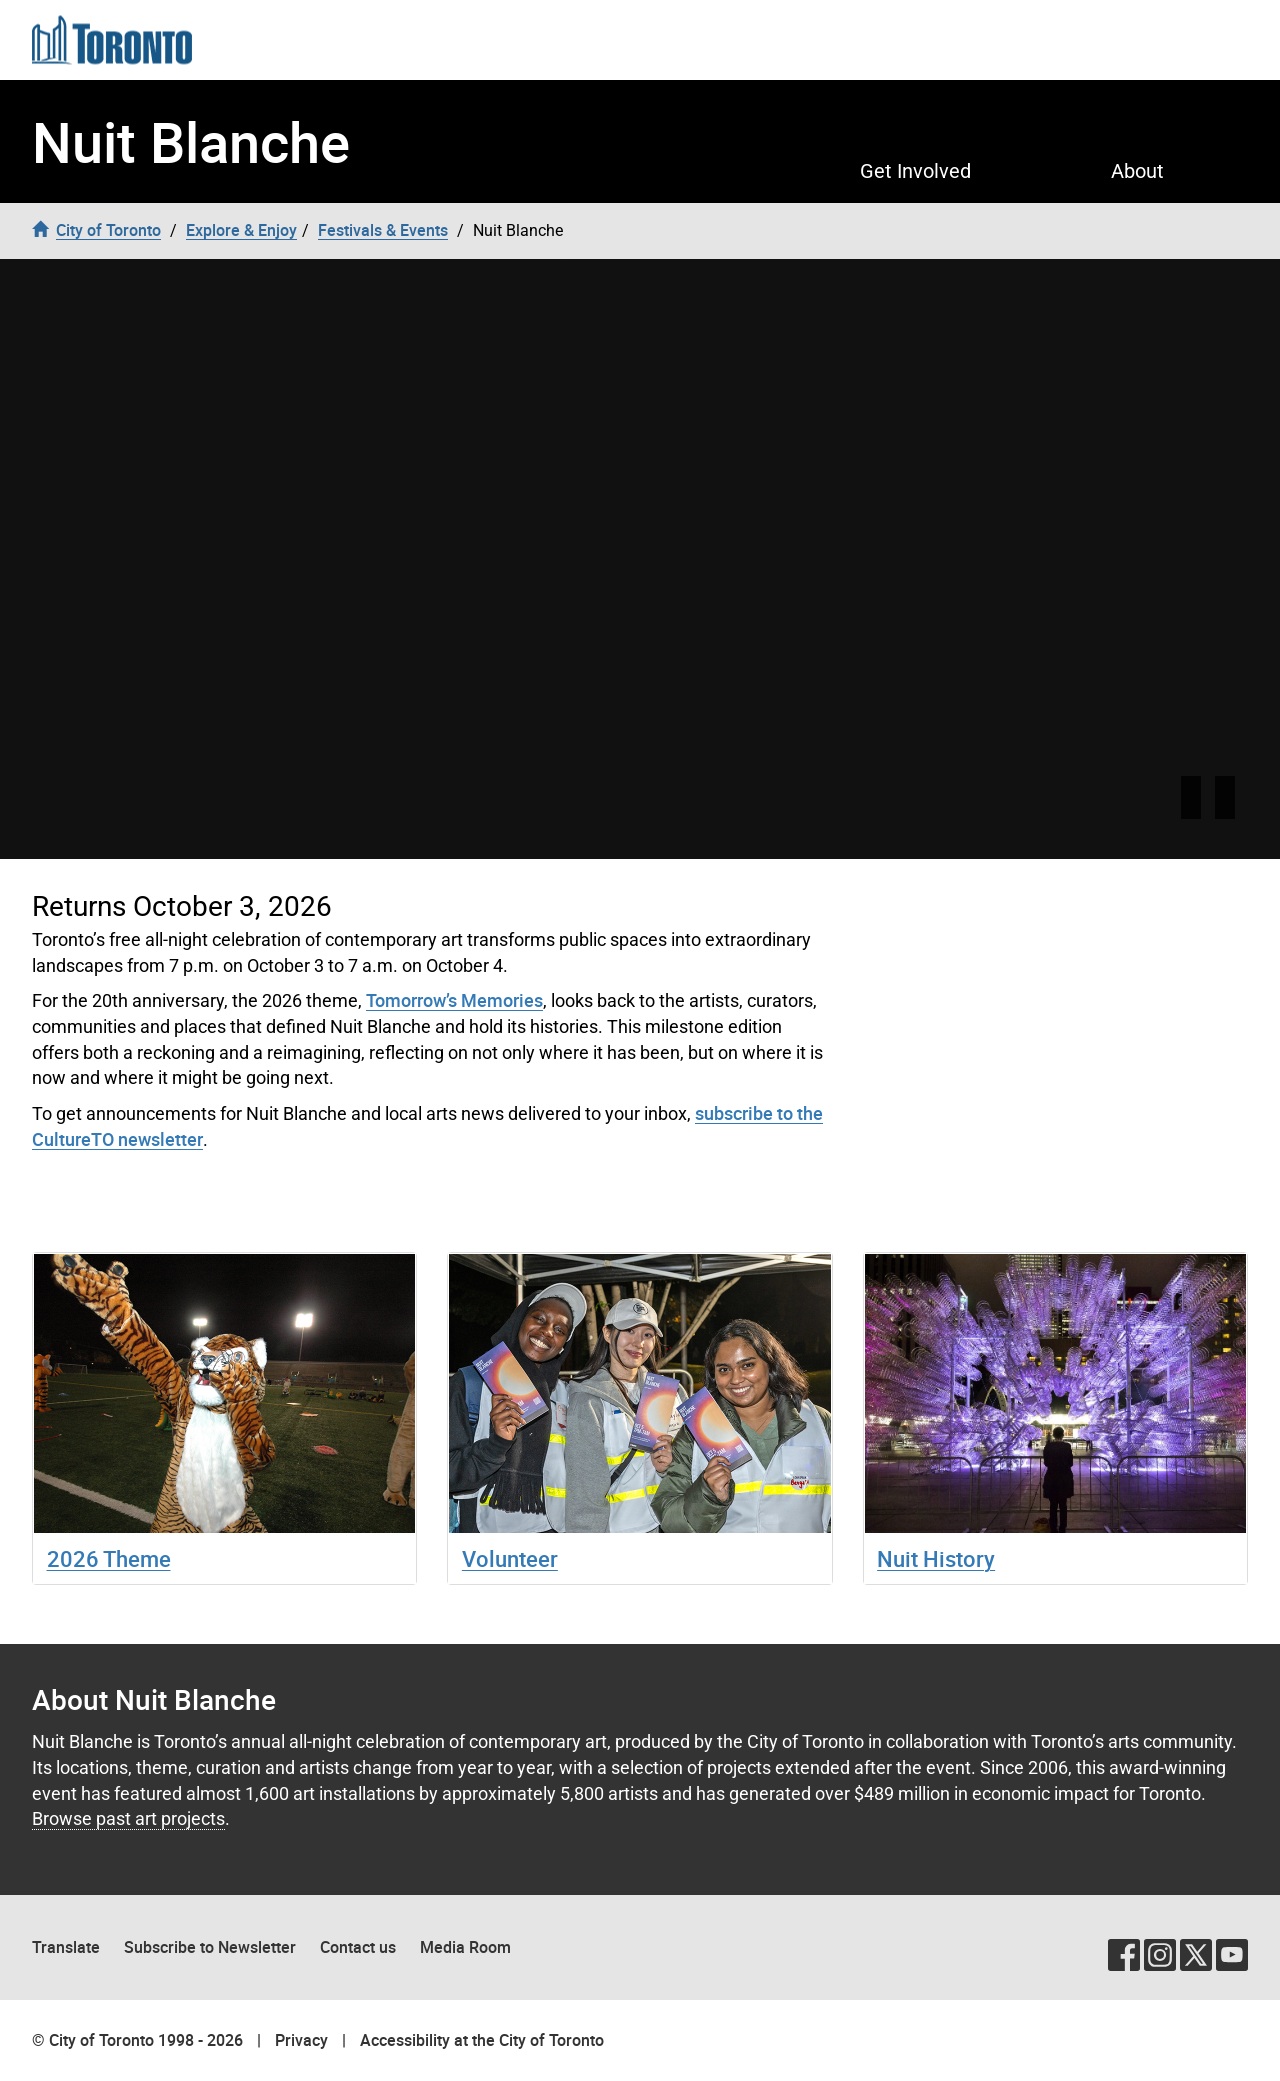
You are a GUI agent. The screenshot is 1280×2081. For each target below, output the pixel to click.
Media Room (465, 1947)
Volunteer (510, 1558)
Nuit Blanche (191, 141)
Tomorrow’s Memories (454, 1000)
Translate (66, 1947)
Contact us (358, 1947)
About (1137, 171)
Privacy (301, 2040)
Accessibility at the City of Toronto (482, 2040)
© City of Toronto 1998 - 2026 (137, 2040)
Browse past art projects (128, 1818)
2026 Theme (109, 1558)
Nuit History (936, 1558)
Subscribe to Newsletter (210, 1947)
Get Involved (915, 171)
